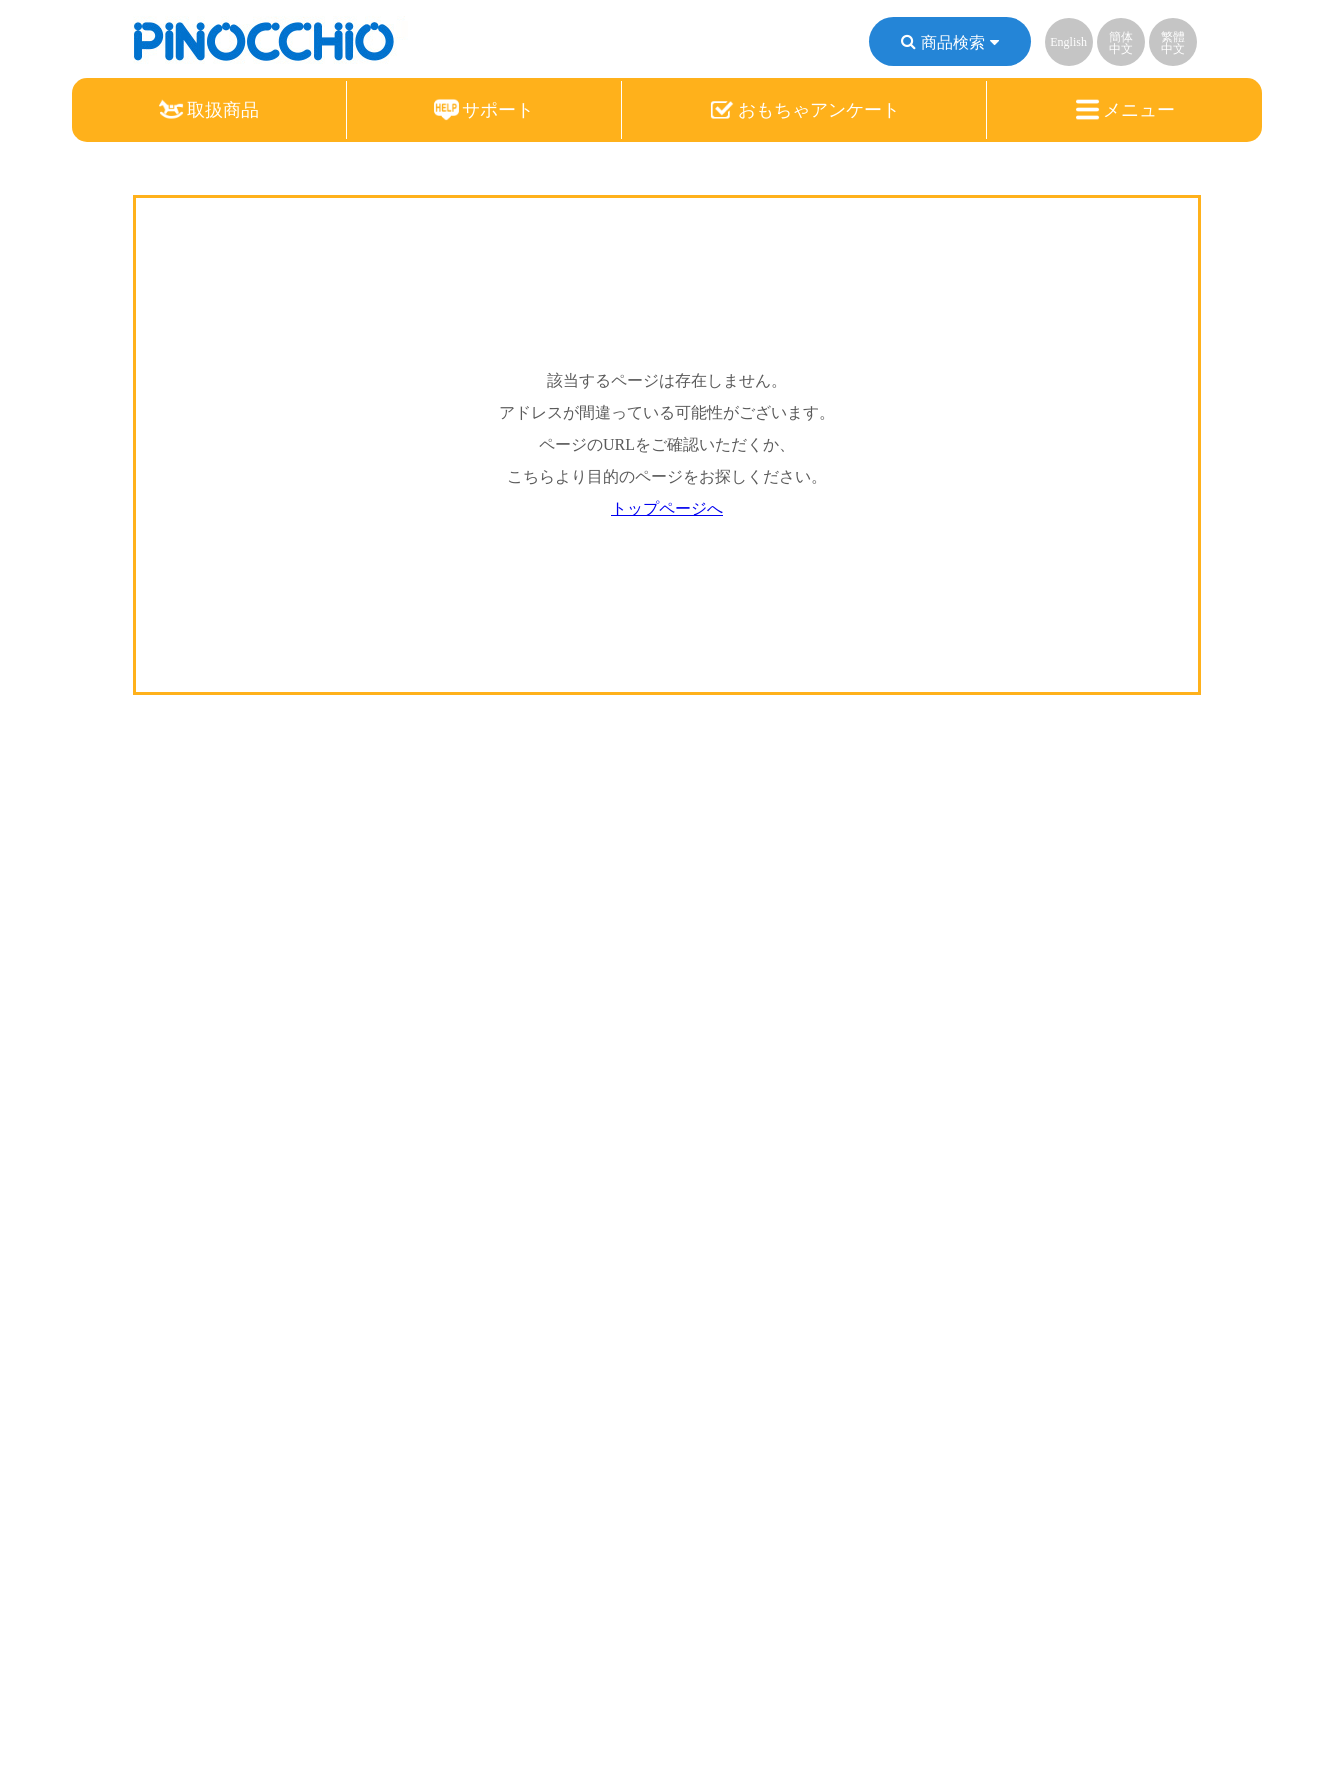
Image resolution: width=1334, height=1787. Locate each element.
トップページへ (667, 508)
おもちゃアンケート (805, 110)
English (1068, 42)
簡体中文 (1121, 43)
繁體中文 (1173, 43)
